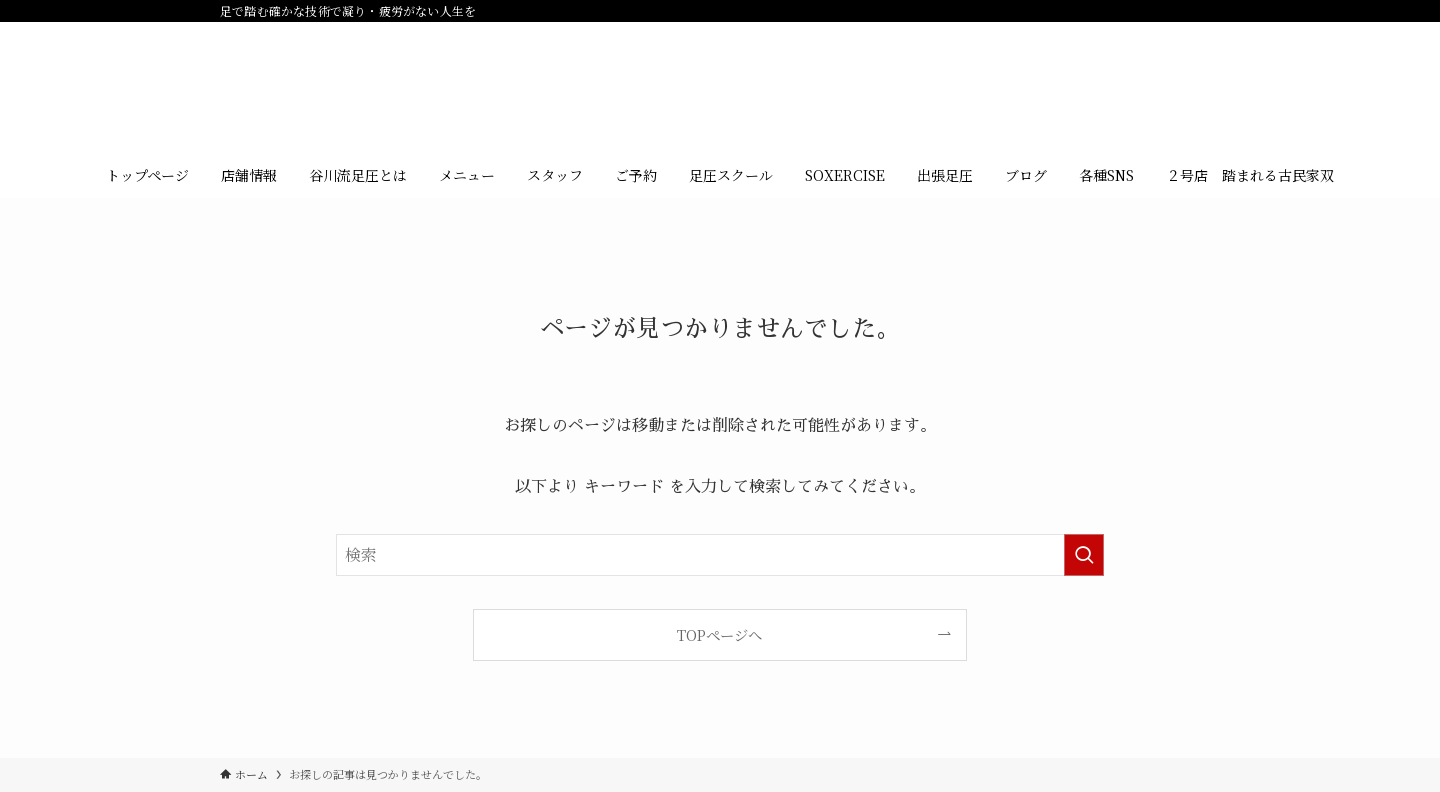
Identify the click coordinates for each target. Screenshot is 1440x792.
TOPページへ (719, 634)
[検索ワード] (720, 555)
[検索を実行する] (1084, 555)
